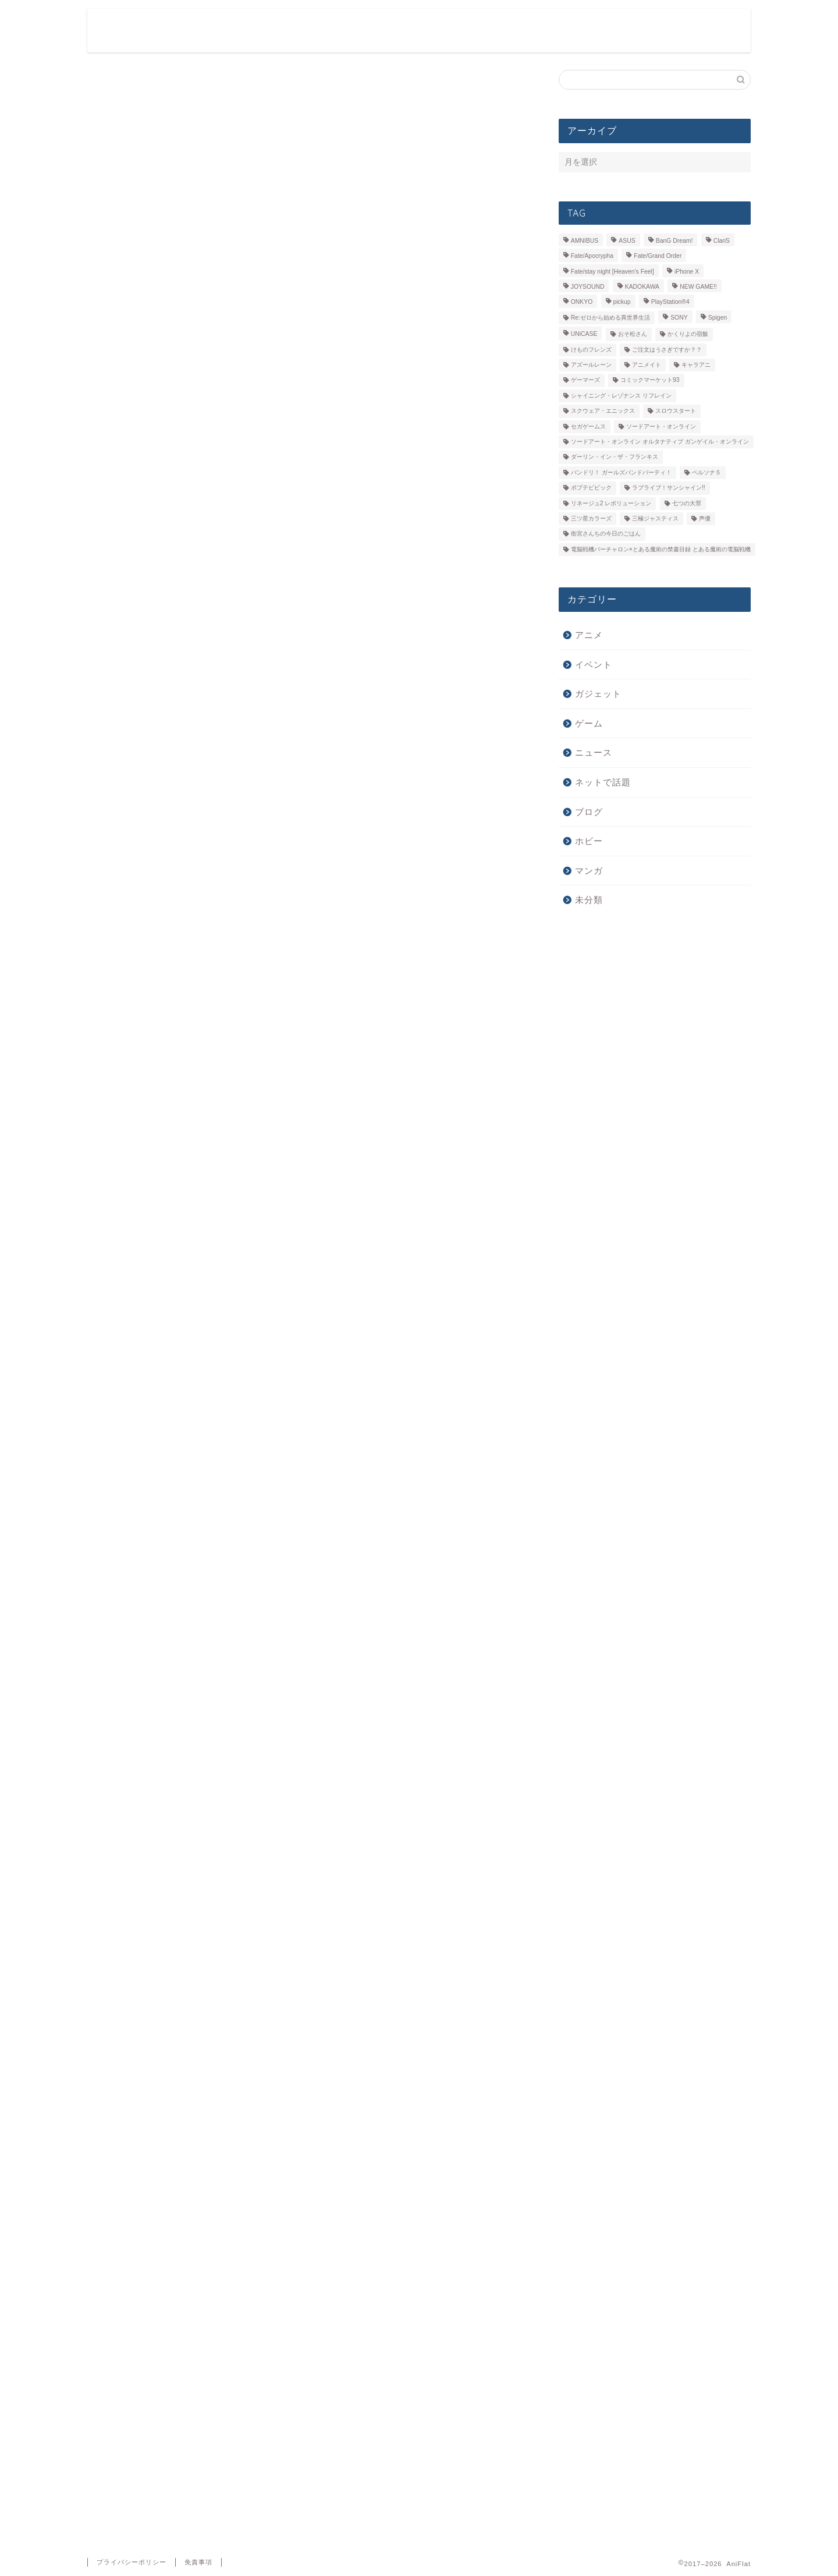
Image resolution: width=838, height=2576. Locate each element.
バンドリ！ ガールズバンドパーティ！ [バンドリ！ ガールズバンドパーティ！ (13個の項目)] (621, 472)
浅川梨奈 (166, 1421)
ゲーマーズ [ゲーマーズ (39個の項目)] (585, 380)
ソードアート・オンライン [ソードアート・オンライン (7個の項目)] (661, 426)
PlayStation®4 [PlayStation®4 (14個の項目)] (670, 302)
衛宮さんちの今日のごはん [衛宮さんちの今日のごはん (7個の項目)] (606, 534)
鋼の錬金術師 (216, 1421)
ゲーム (503, 27)
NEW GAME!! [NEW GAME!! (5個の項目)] (698, 287)
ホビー (557, 27)
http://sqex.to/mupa (220, 1306)
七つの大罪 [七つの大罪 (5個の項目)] (686, 503)
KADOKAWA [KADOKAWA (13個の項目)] (642, 287)
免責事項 (198, 2562)
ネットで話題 (603, 782)
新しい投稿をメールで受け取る (167, 2364)
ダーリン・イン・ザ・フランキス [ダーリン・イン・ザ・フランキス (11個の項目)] (614, 457)
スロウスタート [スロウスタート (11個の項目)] (675, 411)
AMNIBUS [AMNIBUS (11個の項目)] (584, 241)
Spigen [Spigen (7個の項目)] (717, 317)
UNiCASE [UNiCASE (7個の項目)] (584, 334)
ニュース (683, 27)
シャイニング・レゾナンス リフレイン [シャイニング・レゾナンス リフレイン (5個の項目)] (621, 395)
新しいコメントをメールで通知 (167, 2342)
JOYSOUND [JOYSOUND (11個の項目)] (588, 287)
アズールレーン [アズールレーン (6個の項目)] (591, 365)
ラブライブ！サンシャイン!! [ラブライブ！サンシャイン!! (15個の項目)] (668, 488)
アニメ (450, 27)
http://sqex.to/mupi (218, 1294)
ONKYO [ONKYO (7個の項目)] (582, 302)
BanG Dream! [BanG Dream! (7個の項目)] (674, 241)
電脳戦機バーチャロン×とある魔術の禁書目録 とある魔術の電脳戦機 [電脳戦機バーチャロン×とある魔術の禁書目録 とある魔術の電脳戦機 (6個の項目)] (661, 549)
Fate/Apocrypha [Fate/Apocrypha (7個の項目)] (592, 256)
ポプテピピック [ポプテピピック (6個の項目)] (591, 488)
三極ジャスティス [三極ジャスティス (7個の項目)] (655, 518)
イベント (593, 664)
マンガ (589, 871)
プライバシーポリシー (131, 2562)
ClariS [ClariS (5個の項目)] (721, 241)
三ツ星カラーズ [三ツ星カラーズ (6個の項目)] (591, 518)
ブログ (589, 812)
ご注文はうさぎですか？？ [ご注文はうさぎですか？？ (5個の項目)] (667, 349)
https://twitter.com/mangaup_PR (240, 1282)
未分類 (589, 900)
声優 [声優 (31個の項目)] (705, 518)
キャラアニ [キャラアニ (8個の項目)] (696, 365)
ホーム (396, 27)
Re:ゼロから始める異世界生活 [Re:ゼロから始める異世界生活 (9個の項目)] (610, 317)
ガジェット (618, 27)
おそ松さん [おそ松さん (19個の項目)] (632, 334)
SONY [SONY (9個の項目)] (678, 317)
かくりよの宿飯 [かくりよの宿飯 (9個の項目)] (687, 334)
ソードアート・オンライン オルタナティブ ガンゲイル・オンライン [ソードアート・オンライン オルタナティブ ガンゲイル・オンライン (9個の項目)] (660, 441)
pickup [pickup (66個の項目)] (622, 302)
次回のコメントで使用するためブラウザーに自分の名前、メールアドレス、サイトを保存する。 (302, 2320)
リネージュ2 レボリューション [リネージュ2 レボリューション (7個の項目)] (611, 503)
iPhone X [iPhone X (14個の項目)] (686, 271)
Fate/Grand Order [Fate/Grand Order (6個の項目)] (657, 256)
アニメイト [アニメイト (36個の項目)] (646, 365)
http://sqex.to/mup (216, 1269)
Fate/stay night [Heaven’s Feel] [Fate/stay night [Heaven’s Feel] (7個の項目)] (612, 271)
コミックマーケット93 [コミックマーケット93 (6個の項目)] (650, 380)
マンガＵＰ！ (116, 1421)
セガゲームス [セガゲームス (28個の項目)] (588, 426)
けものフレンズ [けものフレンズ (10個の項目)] (591, 349)
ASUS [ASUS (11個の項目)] (627, 241)
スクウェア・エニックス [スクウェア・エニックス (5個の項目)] (603, 411)
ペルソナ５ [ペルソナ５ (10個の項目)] (706, 472)
